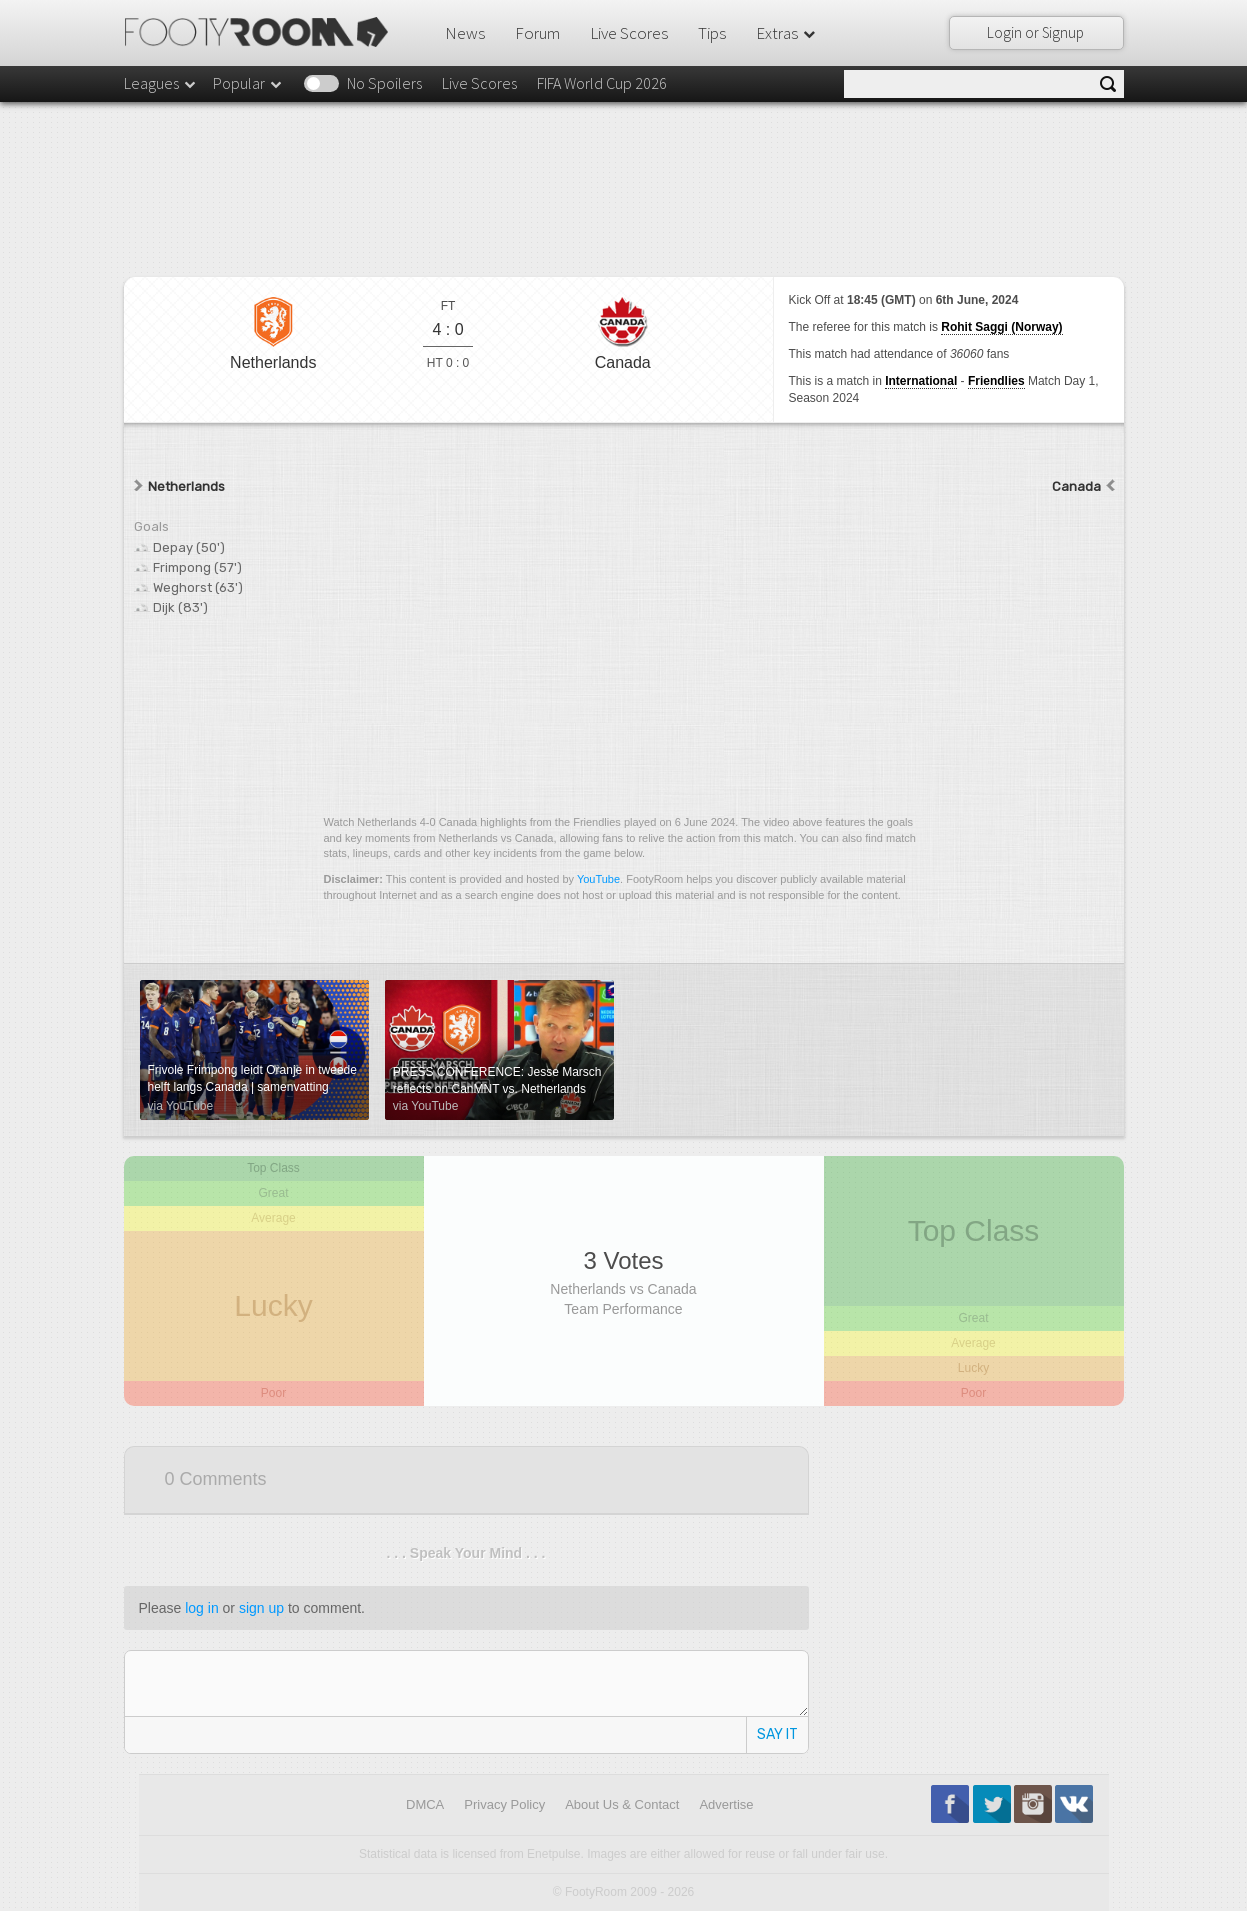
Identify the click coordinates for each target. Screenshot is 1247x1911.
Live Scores (629, 33)
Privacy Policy (504, 1804)
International (921, 381)
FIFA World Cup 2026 (602, 83)
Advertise (726, 1804)
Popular (248, 83)
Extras (787, 33)
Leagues (161, 83)
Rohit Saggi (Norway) (1001, 327)
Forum (537, 33)
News (465, 33)
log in (201, 1608)
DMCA (425, 1804)
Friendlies (996, 381)
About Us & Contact (622, 1804)
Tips (712, 33)
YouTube (598, 879)
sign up (261, 1608)
